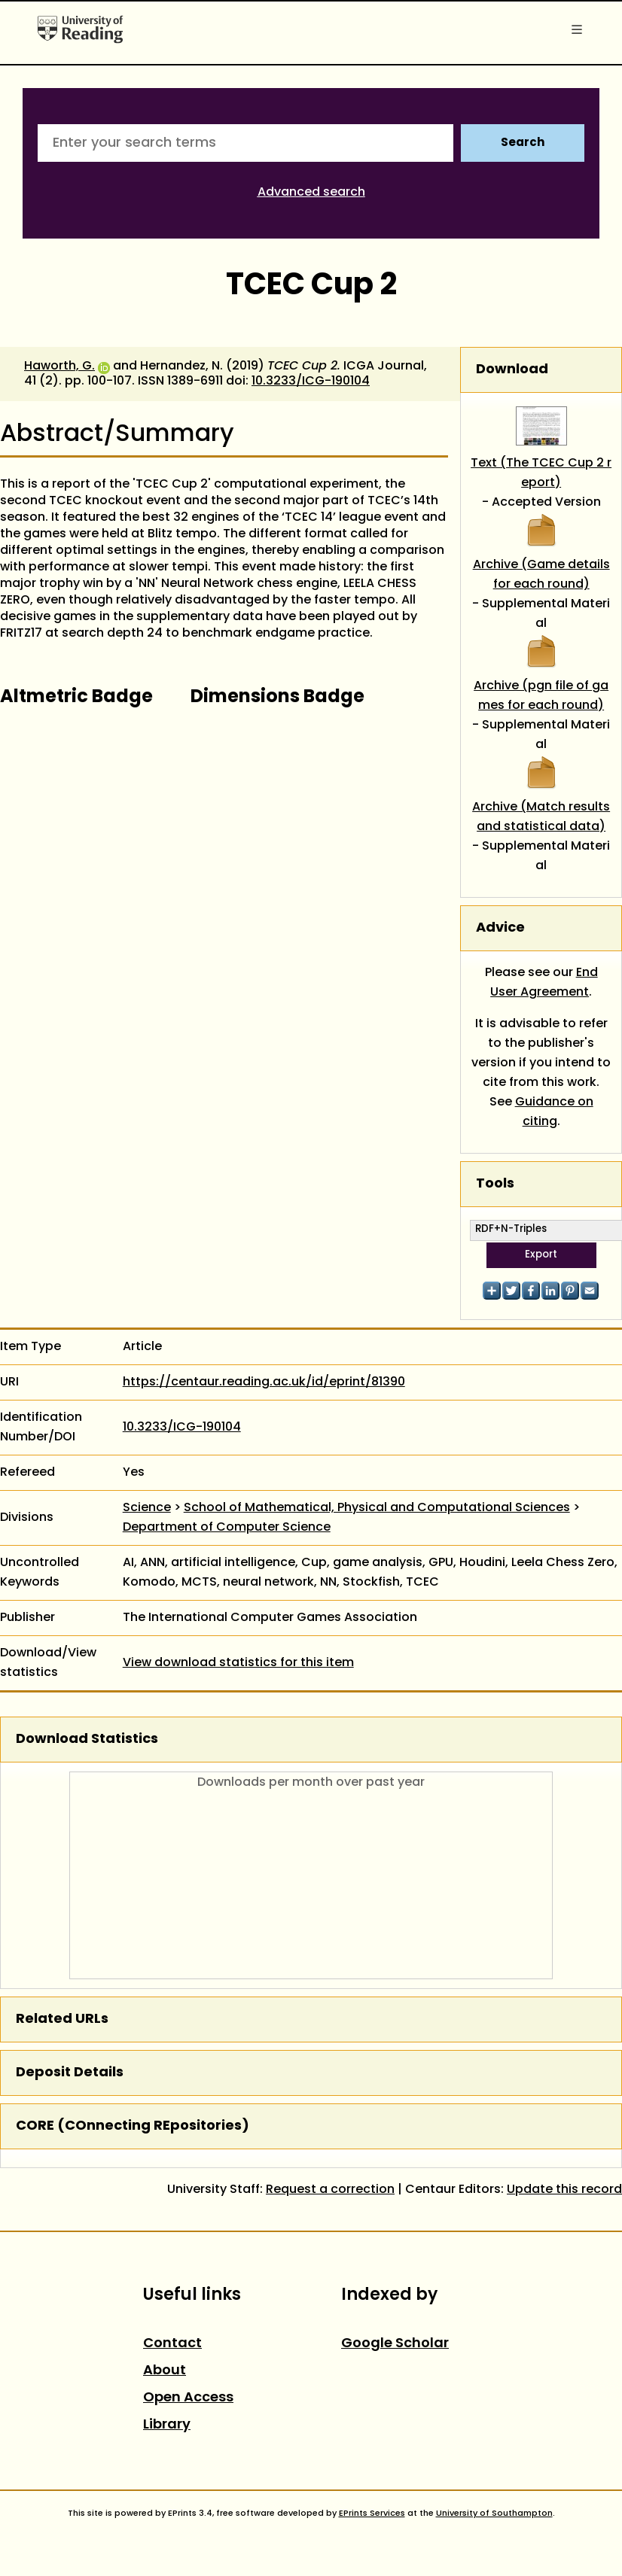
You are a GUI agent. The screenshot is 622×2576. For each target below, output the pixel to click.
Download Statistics (87, 1739)
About (164, 2371)
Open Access (188, 2398)
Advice (500, 928)
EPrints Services (372, 2513)
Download (512, 370)
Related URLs (62, 2019)
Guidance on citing (554, 1112)
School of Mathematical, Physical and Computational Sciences (377, 1508)
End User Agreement (544, 982)
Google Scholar (395, 2344)
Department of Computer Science (227, 1527)
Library (167, 2425)
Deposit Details (69, 2073)
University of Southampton (494, 2513)
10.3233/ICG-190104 (311, 381)
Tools (495, 1184)
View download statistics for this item (238, 1663)
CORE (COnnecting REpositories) (132, 2126)
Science (147, 1508)
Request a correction (330, 2190)
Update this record (564, 2190)
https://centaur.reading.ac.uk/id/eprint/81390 (264, 1382)
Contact (172, 2344)
